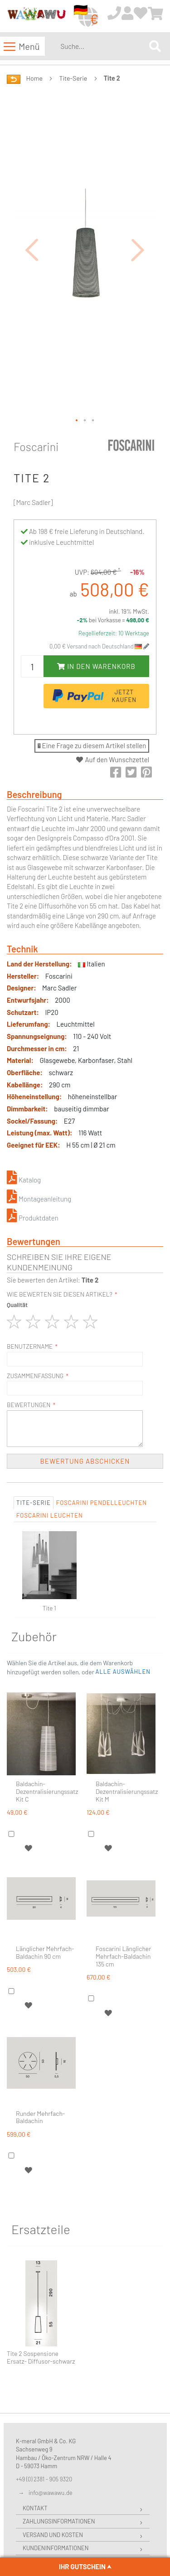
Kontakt (35, 2508)
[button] (32, 249)
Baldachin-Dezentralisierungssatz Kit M (127, 1791)
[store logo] (36, 16)
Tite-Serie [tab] (33, 1502)
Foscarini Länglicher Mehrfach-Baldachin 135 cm (123, 1956)
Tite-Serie (73, 78)
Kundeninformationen (55, 2548)
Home (34, 78)
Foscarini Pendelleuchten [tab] (101, 1502)
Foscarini (36, 446)
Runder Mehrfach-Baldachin (40, 2117)
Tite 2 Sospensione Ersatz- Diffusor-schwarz (41, 2357)
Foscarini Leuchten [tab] (49, 1515)
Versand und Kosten (53, 2534)
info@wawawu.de (51, 2492)
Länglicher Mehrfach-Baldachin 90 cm (45, 1952)
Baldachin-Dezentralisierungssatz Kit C (47, 1791)
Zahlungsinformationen (59, 2521)
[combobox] (102, 46)
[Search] (155, 46)
